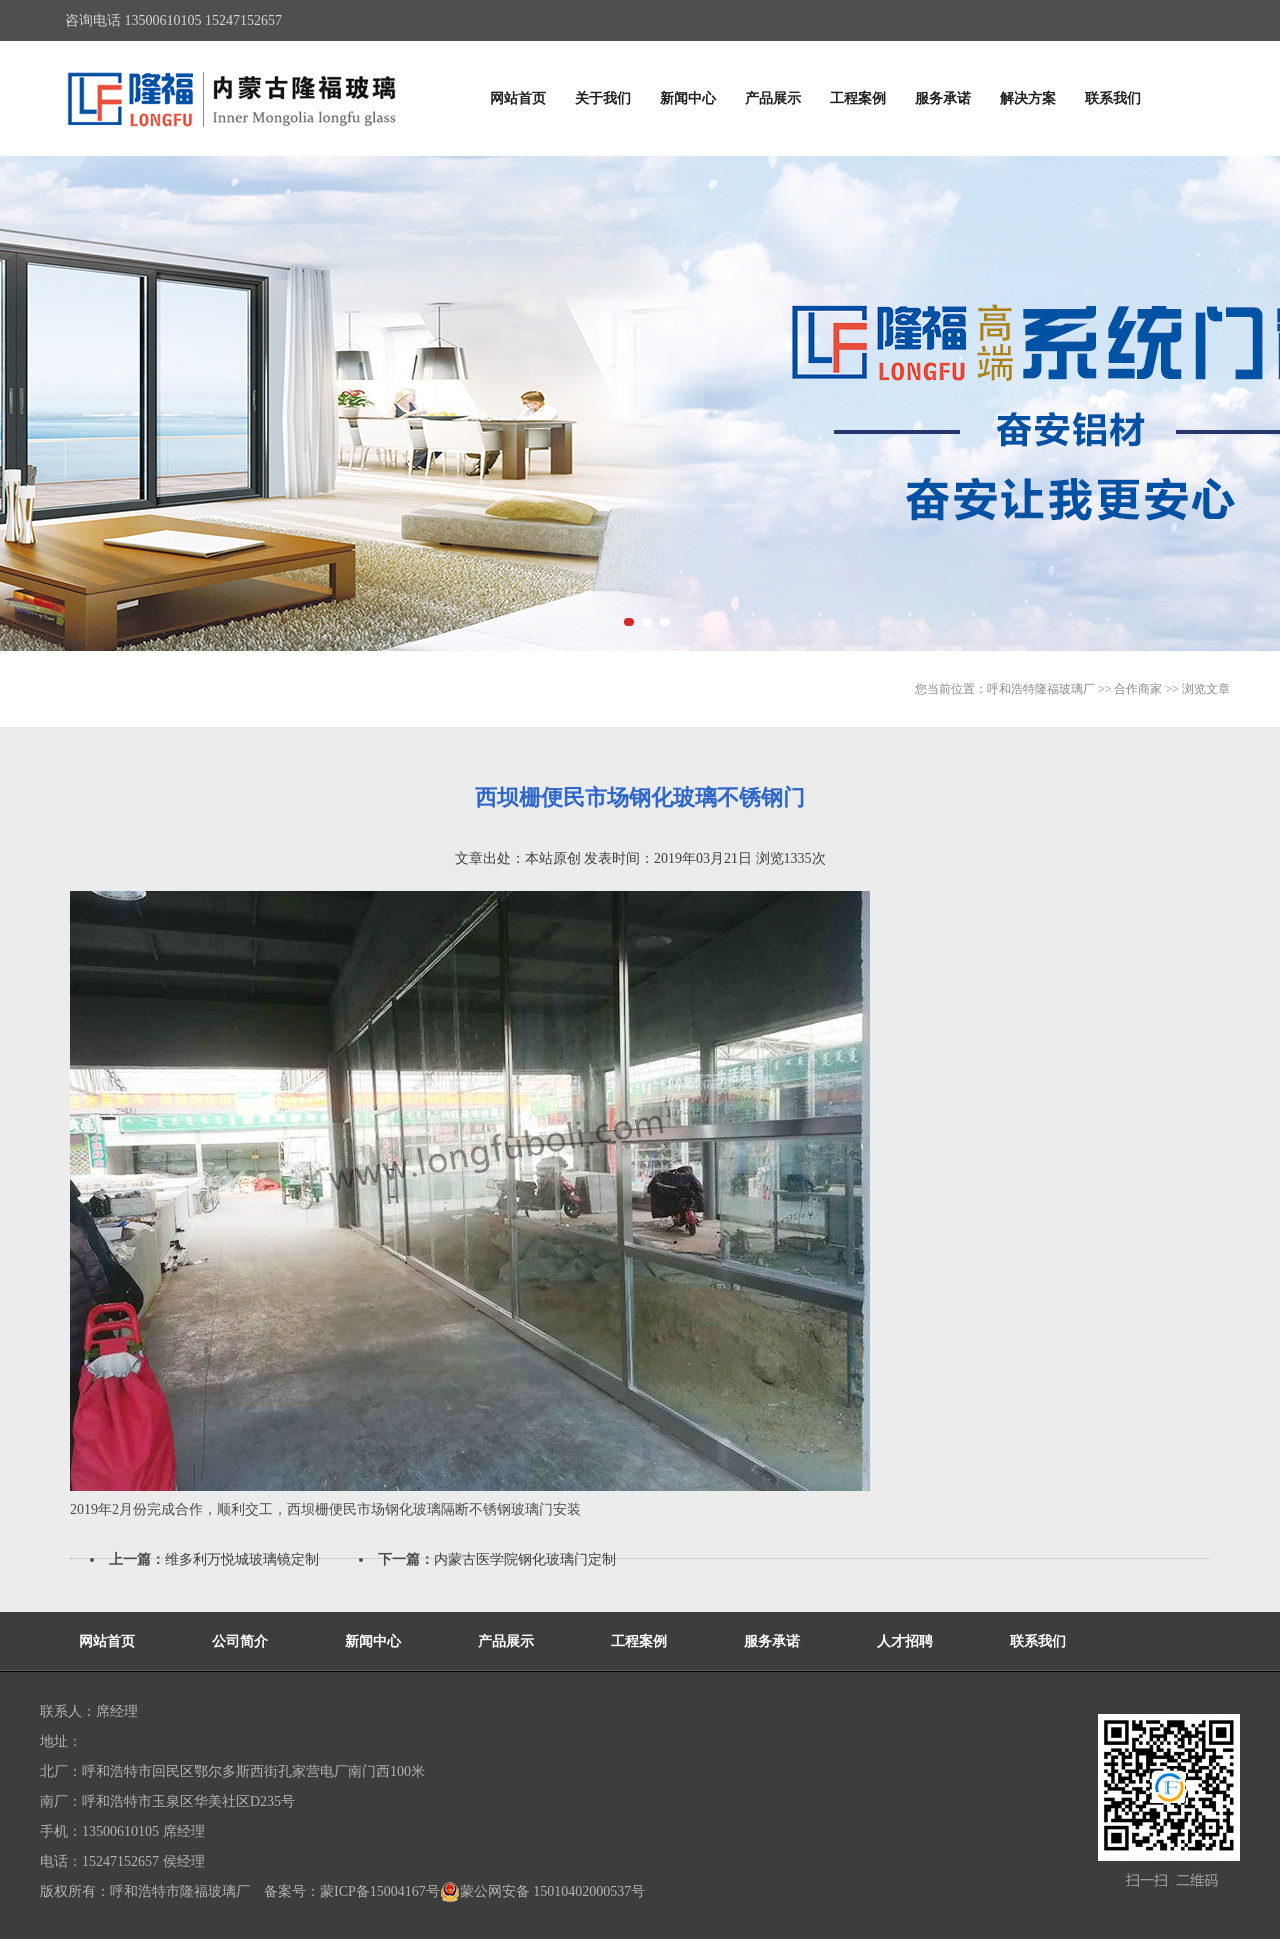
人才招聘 (905, 1641)
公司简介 (240, 1641)
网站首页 (518, 98)
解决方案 (1028, 98)
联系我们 (1113, 98)
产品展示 (773, 98)
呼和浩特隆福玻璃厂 (1041, 689)
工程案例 (858, 98)
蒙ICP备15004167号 (380, 1891)
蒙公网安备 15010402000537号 (543, 1892)
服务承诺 (943, 98)
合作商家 (1138, 689)
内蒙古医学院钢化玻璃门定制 (525, 1559)
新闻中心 (688, 98)
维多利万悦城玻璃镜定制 (242, 1559)
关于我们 (603, 98)
